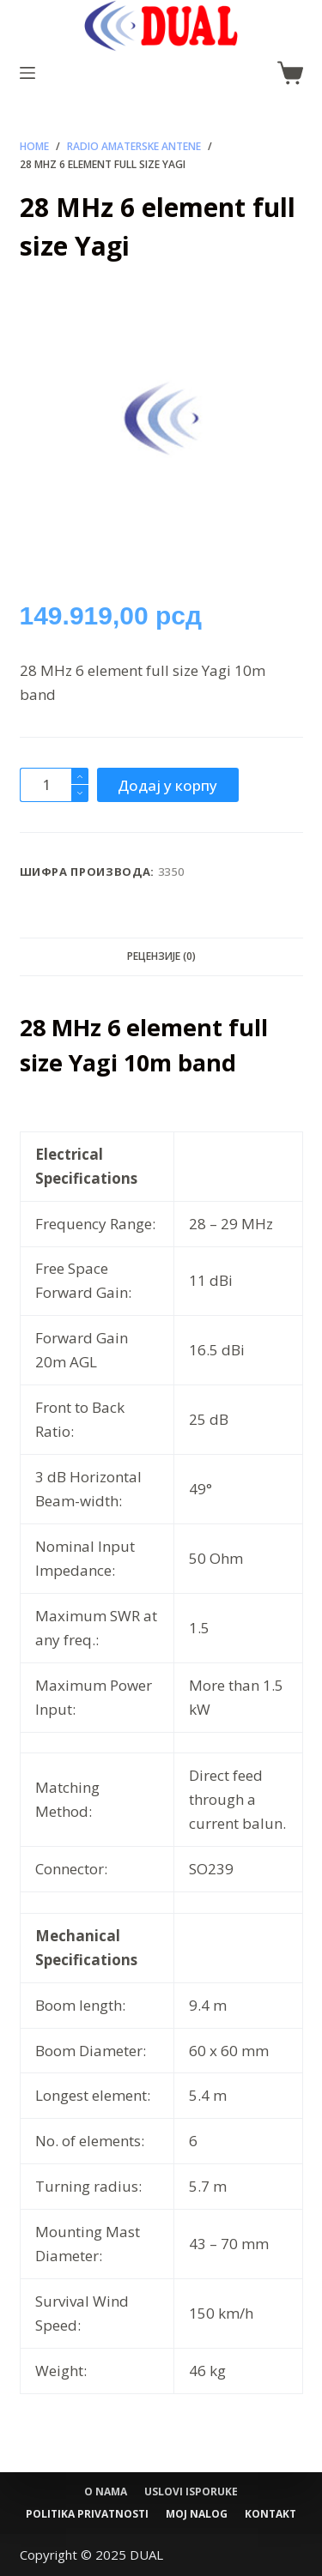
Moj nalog (197, 2514)
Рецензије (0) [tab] (161, 956)
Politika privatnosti (87, 2514)
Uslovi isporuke (191, 2492)
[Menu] (27, 73)
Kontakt (270, 2514)
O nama (105, 2492)
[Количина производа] (54, 785)
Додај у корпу (167, 785)
